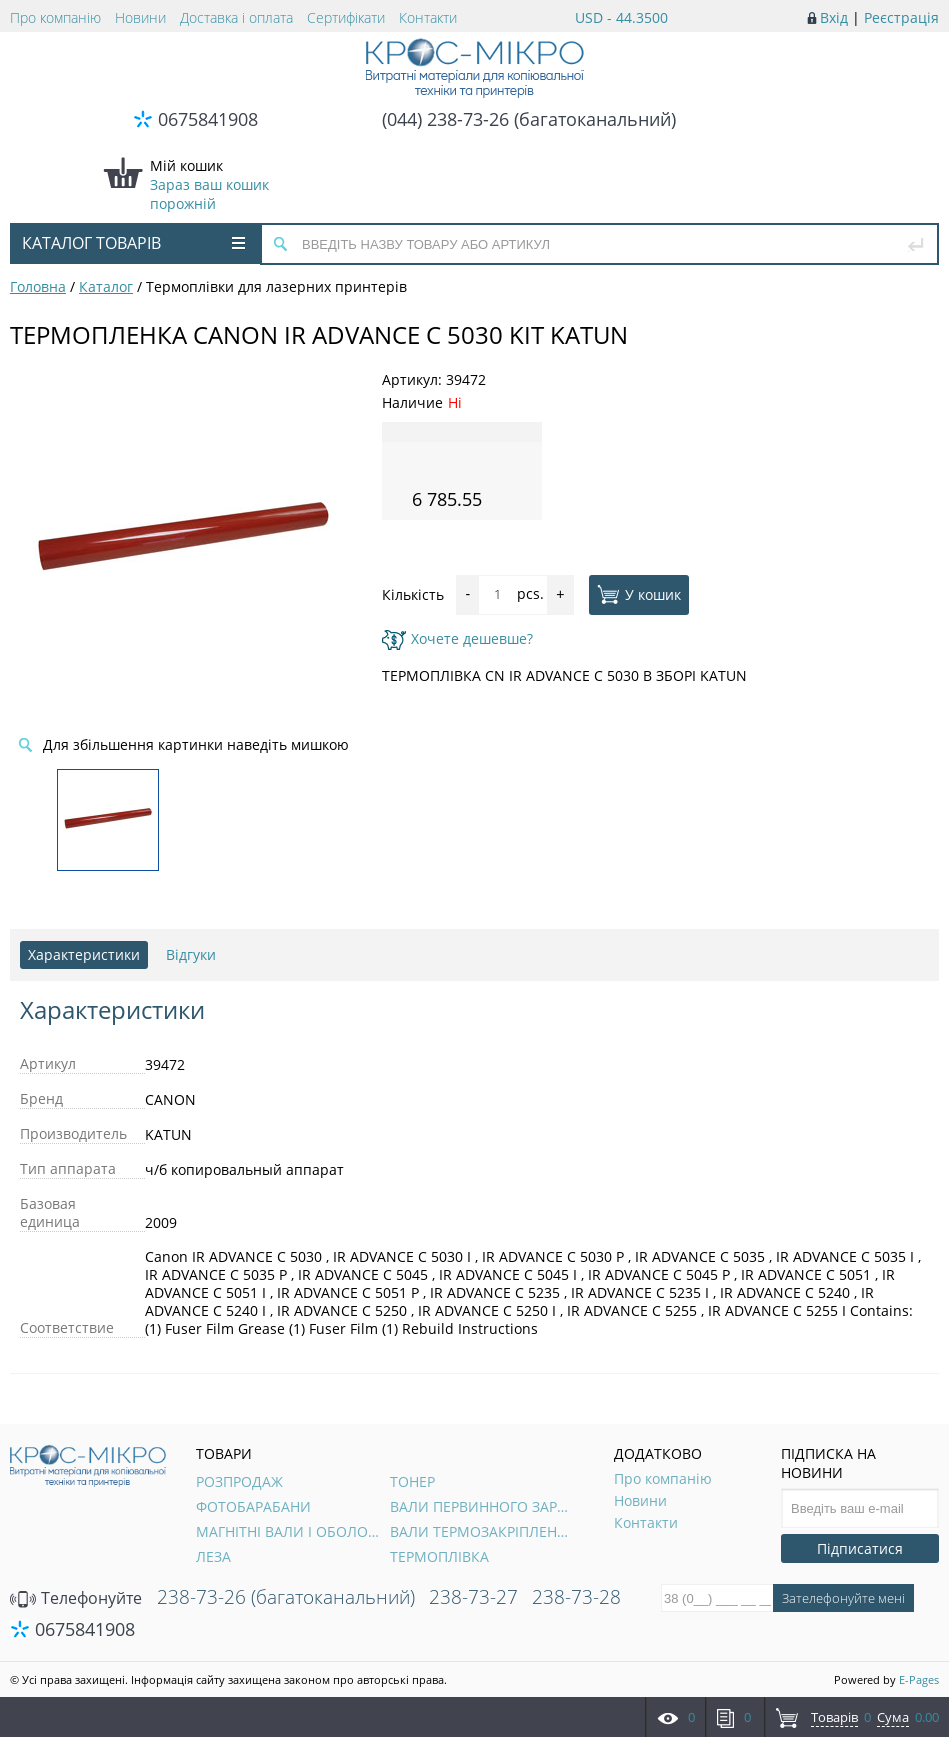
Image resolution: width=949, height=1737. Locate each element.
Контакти (428, 17)
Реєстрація (901, 17)
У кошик (639, 594)
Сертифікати (346, 17)
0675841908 (208, 119)
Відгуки (191, 954)
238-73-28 (576, 1597)
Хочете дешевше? (457, 638)
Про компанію (55, 17)
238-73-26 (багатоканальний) (286, 1597)
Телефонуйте (76, 1598)
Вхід (834, 17)
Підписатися (860, 1548)
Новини (140, 17)
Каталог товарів (133, 243)
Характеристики (84, 954)
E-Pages (919, 1679)
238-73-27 (473, 1597)
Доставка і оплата (236, 17)
